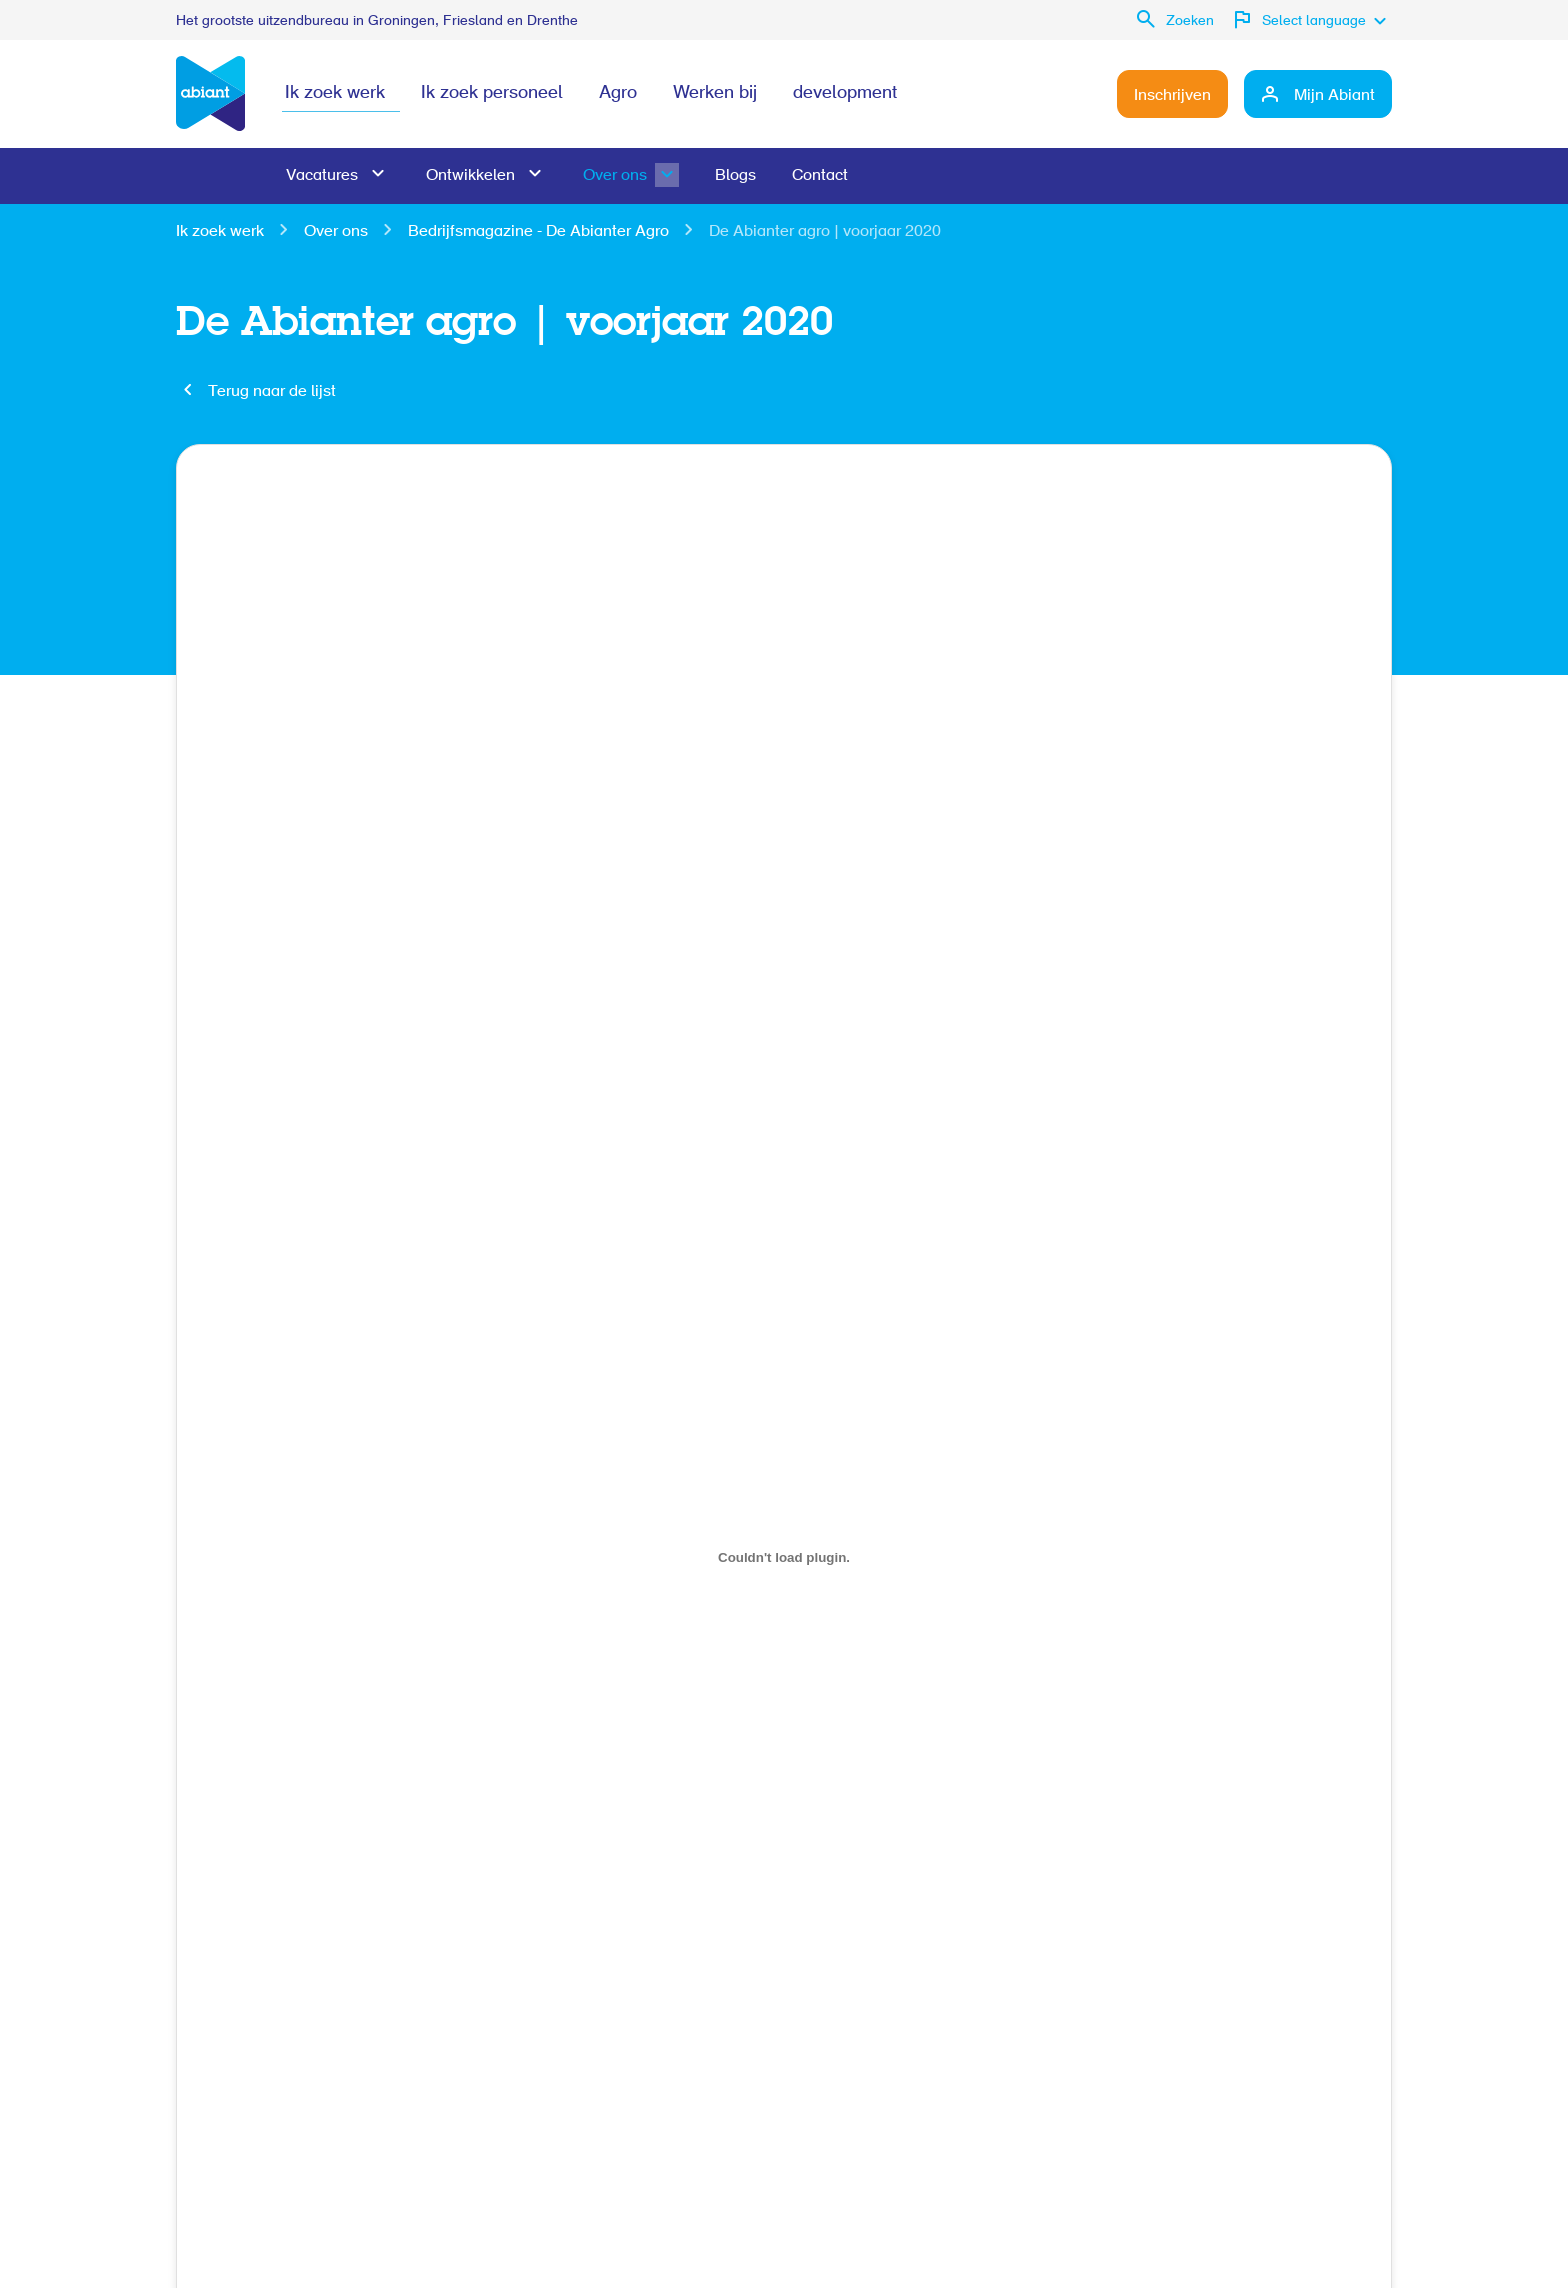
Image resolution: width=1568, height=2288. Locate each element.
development (845, 94)
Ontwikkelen (470, 176)
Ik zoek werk (335, 94)
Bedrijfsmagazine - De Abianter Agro (538, 232)
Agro (618, 94)
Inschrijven (1172, 96)
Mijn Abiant (1334, 96)
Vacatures (322, 176)
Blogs (735, 176)
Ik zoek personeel (492, 94)
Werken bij (715, 94)
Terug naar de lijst (272, 392)
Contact (820, 176)
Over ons (615, 176)
